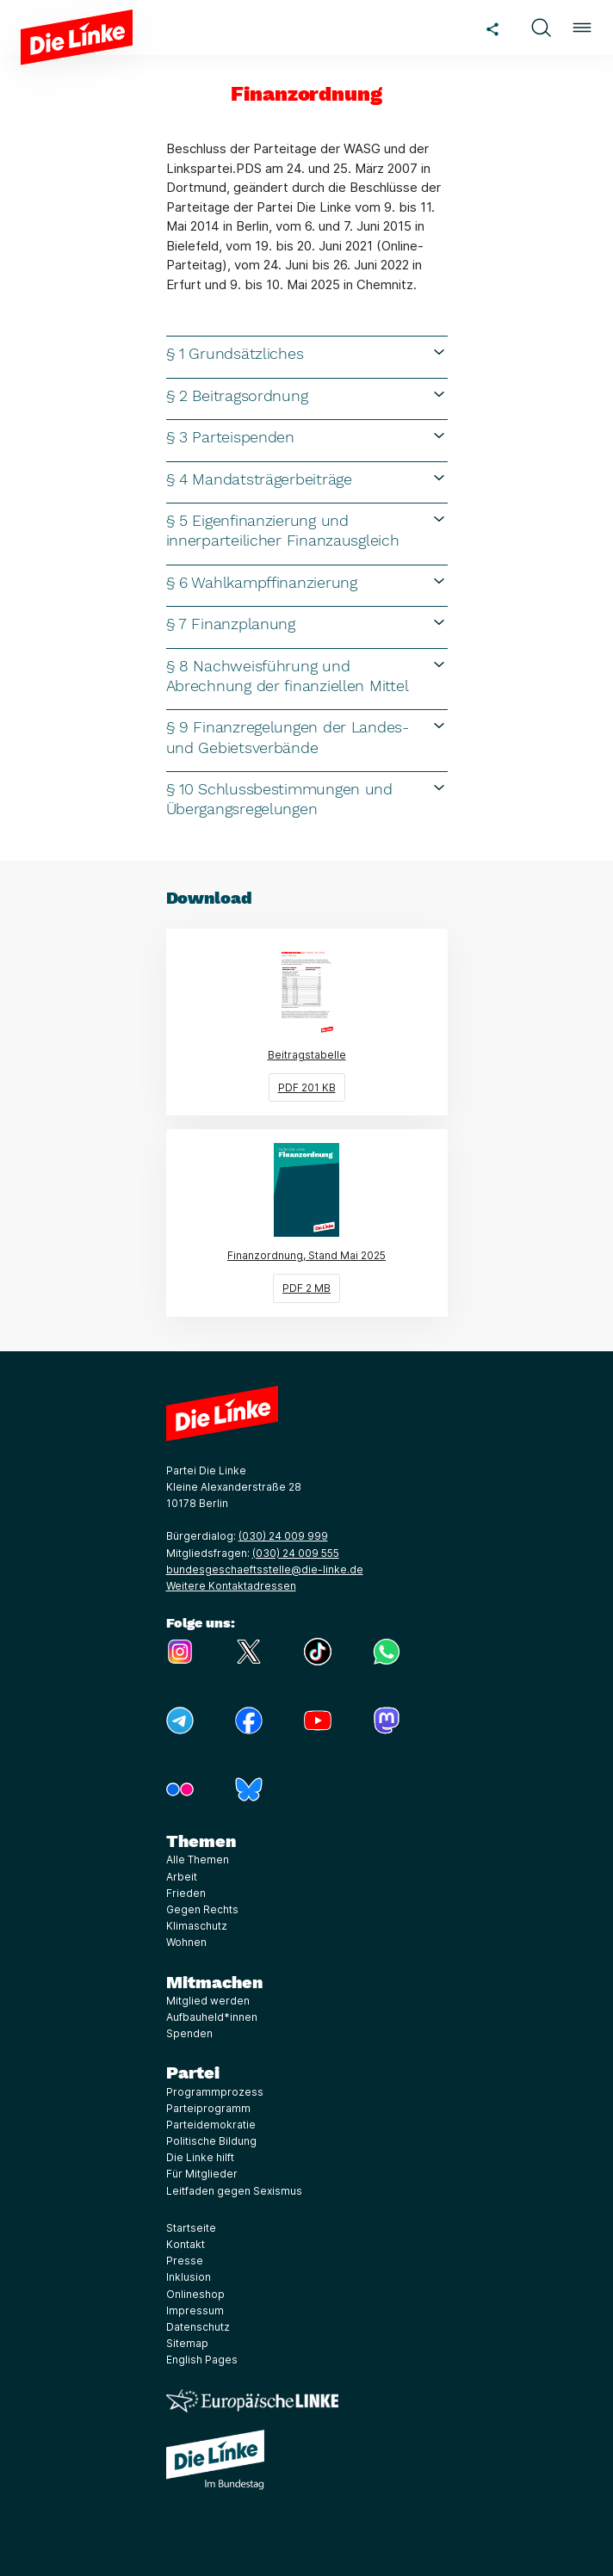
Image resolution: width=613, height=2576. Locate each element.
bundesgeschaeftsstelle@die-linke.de (264, 1569)
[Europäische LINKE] (252, 2400)
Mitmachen (214, 1982)
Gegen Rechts (202, 1909)
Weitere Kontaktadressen (231, 1585)
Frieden (186, 1893)
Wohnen (186, 1942)
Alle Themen (197, 1859)
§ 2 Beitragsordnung (307, 395)
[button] (540, 27)
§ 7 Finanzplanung (307, 623)
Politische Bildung (211, 2140)
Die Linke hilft (200, 2157)
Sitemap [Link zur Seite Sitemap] (187, 2343)
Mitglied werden (208, 2000)
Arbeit (181, 1876)
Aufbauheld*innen (211, 2017)
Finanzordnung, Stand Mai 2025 (337, 1222)
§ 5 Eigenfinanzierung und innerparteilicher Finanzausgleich (307, 529)
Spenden (189, 2033)
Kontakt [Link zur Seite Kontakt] (185, 2244)
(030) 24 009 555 (295, 1553)
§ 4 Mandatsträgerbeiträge (307, 478)
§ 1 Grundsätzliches (307, 352)
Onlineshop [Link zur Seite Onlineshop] (195, 2294)
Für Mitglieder (202, 2173)
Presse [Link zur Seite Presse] (184, 2260)
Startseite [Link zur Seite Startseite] (191, 2227)
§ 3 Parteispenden (307, 436)
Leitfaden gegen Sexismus (234, 2190)
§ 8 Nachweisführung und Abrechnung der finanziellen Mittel (307, 675)
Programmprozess (214, 2091)
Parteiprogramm (208, 2108)
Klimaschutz (196, 1925)
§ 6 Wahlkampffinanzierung (307, 581)
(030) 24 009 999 (283, 1535)
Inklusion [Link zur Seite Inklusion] (188, 2276)
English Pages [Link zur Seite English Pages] (202, 2359)
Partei (193, 2072)
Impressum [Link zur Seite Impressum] (195, 2310)
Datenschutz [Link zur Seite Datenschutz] (198, 2326)
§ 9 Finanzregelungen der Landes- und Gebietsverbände (307, 736)
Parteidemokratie (211, 2124)
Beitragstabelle (358, 1022)
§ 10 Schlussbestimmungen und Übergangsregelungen (307, 798)
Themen (201, 1841)
